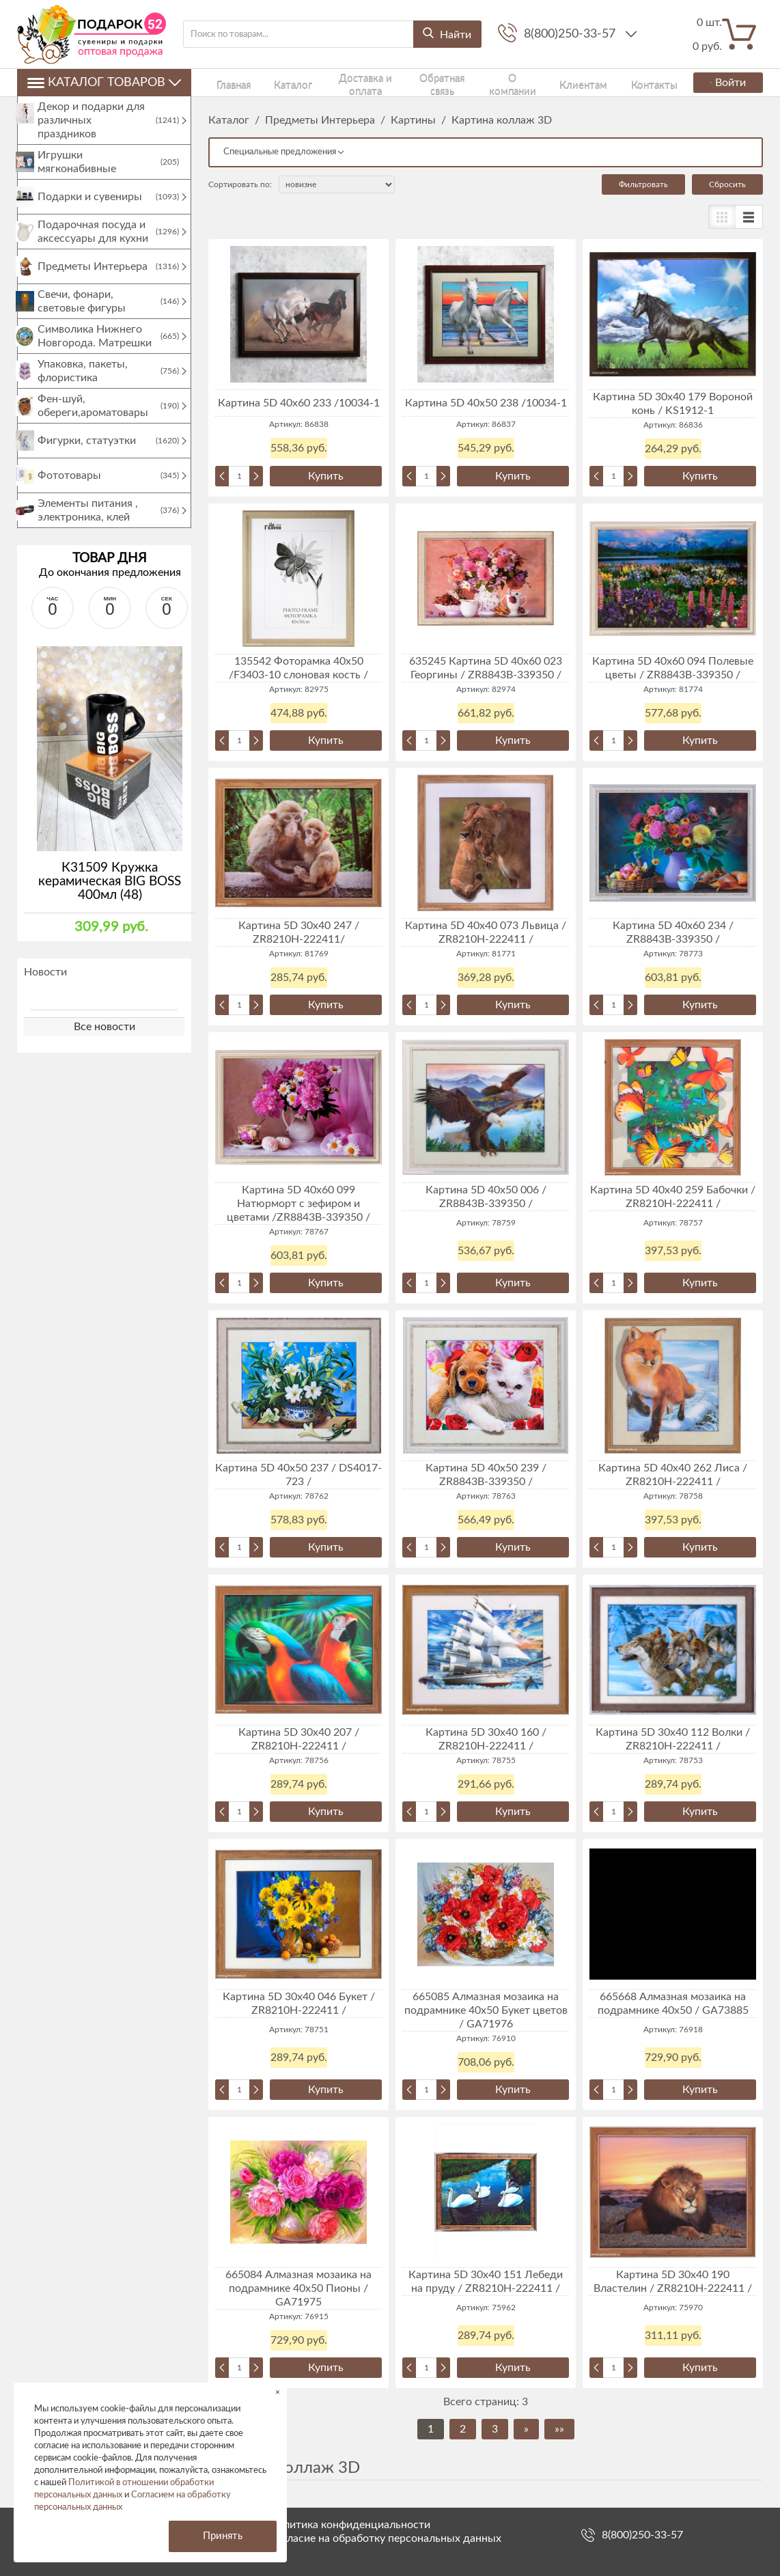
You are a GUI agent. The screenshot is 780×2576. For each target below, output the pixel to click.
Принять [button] (222, 2536)
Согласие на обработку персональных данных (385, 2538)
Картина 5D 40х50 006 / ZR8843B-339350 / (486, 1197)
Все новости (104, 1040)
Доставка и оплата (328, 82)
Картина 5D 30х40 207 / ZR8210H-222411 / (298, 1739)
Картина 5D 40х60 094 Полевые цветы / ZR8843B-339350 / (672, 668)
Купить (326, 476)
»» (559, 2429)
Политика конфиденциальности (349, 2524)
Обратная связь (406, 82)
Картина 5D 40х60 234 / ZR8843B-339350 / (673, 932)
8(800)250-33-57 (571, 34)
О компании (471, 82)
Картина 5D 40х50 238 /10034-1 (486, 403)
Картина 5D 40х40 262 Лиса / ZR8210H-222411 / (672, 1475)
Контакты (576, 82)
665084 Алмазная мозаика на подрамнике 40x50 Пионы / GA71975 (298, 2288)
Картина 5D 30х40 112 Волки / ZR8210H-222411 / (673, 1739)
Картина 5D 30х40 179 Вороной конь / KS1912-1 (673, 403)
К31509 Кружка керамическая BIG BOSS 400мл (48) (109, 895)
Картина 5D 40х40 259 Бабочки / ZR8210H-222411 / (672, 1197)
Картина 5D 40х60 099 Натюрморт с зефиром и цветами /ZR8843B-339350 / (298, 1204)
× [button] (277, 2392)
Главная (223, 82)
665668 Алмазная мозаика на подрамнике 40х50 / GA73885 (673, 2003)
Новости (45, 985)
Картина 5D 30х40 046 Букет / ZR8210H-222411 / (299, 2003)
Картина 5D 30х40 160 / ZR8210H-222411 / (486, 1739)
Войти (723, 82)
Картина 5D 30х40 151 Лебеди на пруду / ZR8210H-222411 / (485, 2281)
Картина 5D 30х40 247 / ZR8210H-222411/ (298, 932)
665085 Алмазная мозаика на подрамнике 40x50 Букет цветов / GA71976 (486, 2010)
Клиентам (525, 82)
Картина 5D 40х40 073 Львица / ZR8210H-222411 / (485, 932)
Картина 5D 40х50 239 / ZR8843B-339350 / (486, 1475)
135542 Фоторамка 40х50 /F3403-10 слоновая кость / (298, 668)
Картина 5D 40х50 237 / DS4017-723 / (298, 1475)
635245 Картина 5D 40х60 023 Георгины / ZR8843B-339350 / (485, 668)
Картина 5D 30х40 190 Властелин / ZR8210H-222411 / (673, 2281)
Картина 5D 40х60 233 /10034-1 (299, 403)
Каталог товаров (104, 83)
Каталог (264, 82)
